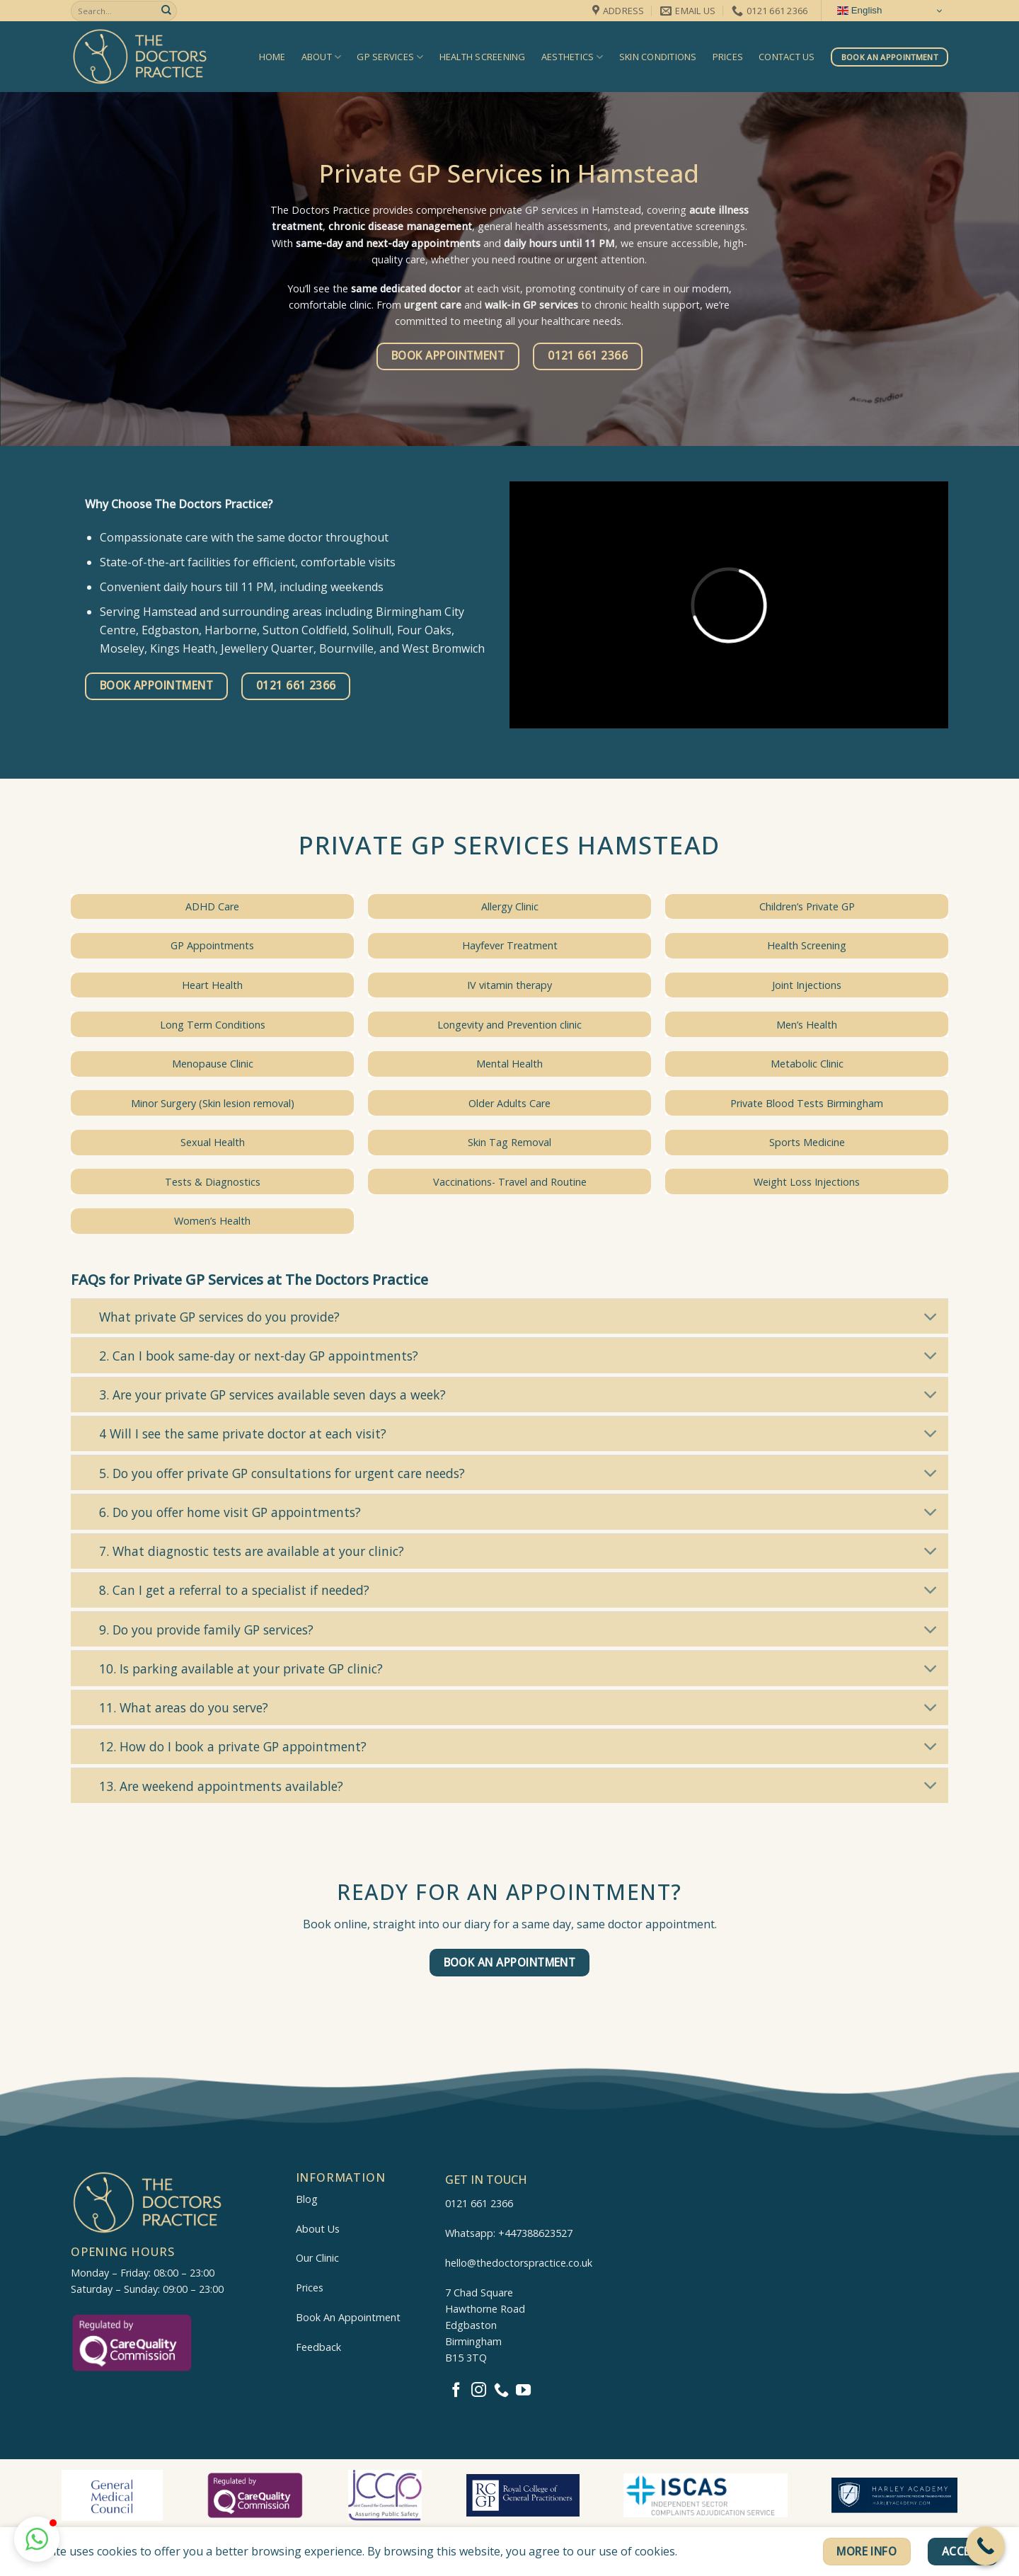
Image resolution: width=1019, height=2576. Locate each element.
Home (272, 56)
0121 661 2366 (479, 2203)
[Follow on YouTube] (523, 2391)
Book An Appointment (348, 2317)
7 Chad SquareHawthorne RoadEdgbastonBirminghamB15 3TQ (485, 2325)
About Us (318, 2229)
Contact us (787, 56)
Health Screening (482, 56)
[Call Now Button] (985, 2545)
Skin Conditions (658, 56)
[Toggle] (931, 1318)
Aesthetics (572, 57)
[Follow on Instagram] (478, 2391)
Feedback (318, 2347)
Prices (728, 56)
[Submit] (166, 10)
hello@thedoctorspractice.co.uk (518, 2262)
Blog (307, 2199)
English (859, 10)
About (321, 57)
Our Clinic (317, 2258)
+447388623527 (535, 2233)
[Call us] (501, 2391)
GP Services (390, 57)
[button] (36, 2539)
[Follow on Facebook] (456, 2391)
